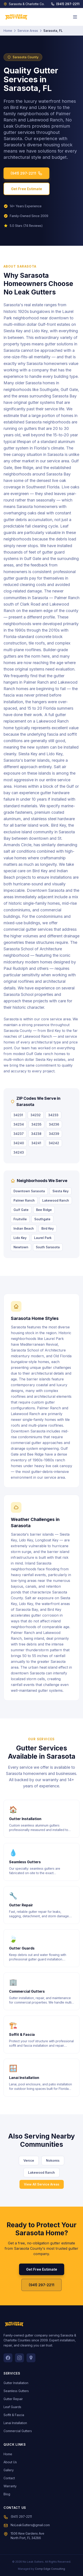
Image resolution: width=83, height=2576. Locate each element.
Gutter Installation (16, 2383)
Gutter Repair (13, 2399)
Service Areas (27, 30)
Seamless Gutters (16, 2391)
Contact (9, 2478)
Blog (7, 2494)
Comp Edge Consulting (50, 2568)
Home (8, 30)
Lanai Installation (15, 2423)
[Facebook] (8, 2357)
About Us (10, 2462)
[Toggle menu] (75, 16)
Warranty (10, 2486)
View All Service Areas (41, 2184)
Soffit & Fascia (14, 2415)
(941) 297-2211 (65, 4)
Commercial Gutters (18, 2431)
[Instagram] (19, 2357)
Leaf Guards (12, 2407)
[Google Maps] (31, 2357)
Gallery (9, 2470)
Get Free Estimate (26, 189)
